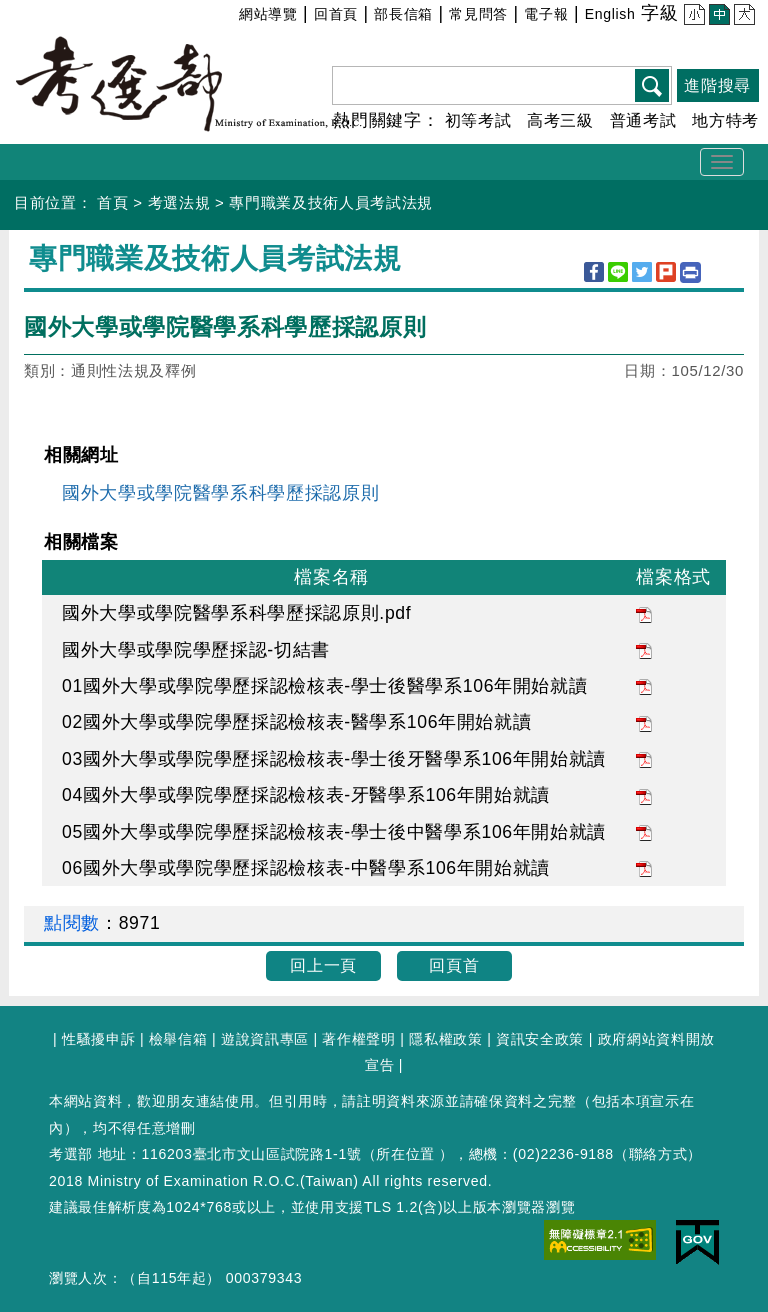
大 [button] (741, 17)
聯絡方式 (658, 1154)
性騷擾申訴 (98, 1039)
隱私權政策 (445, 1039)
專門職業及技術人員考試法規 (331, 202)
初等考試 (478, 120)
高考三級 (560, 120)
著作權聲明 (358, 1039)
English (610, 14)
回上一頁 (323, 965)
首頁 (112, 202)
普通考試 (643, 120)
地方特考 (725, 120)
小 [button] (691, 17)
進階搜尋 (717, 85)
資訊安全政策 (540, 1039)
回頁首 (454, 965)
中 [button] (716, 17)
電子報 (546, 14)
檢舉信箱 (178, 1039)
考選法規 (179, 202)
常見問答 (478, 14)
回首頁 (336, 14)
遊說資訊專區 (265, 1039)
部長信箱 (403, 14)
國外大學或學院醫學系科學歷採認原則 (220, 493)
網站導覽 (268, 14)
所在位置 (405, 1154)
